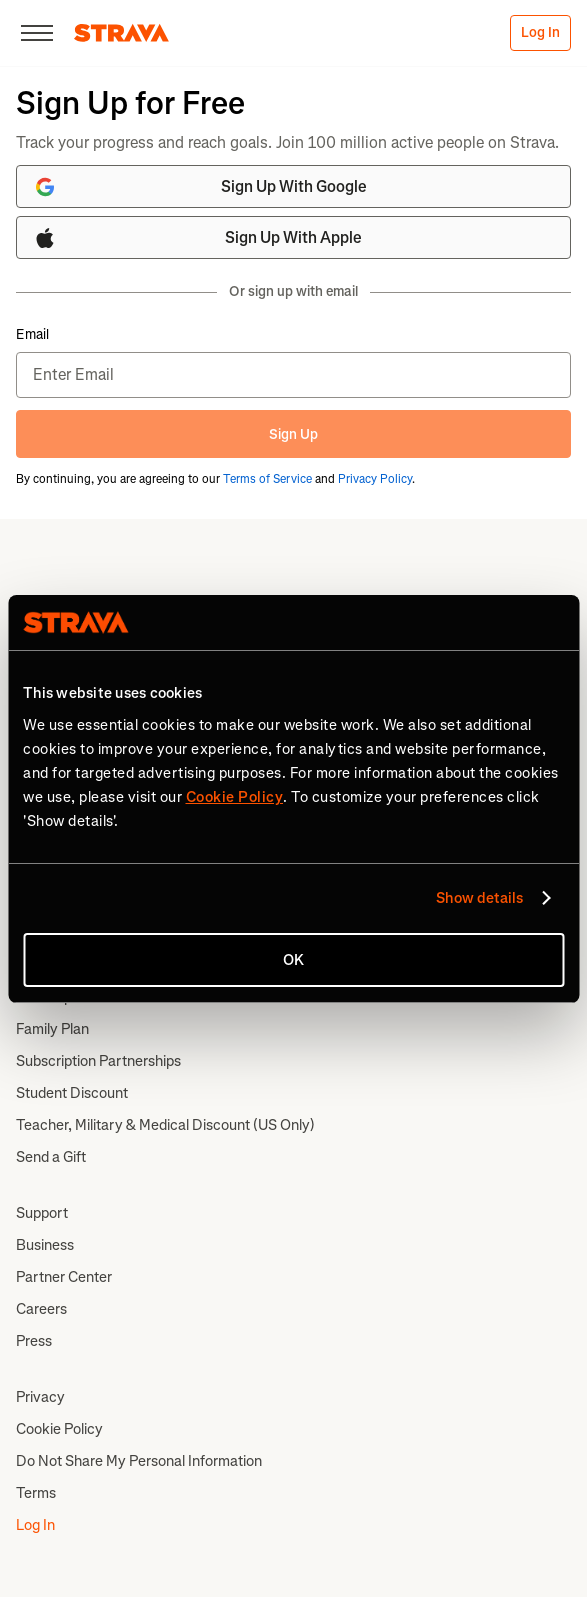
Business (45, 1245)
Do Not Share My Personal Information (139, 1461)
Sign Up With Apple (197, 238)
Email (32, 335)
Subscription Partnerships (98, 1061)
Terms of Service (267, 479)
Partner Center (64, 1277)
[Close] (37, 33)
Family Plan (52, 1029)
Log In (540, 32)
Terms (36, 1493)
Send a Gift (51, 1157)
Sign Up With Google (200, 187)
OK (293, 960)
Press (34, 1341)
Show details (479, 898)
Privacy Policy (375, 479)
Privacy (40, 1397)
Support (42, 1213)
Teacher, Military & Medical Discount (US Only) (165, 1125)
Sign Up (293, 434)
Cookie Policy (59, 1429)
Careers (41, 1309)
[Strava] (121, 33)
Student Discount (72, 1093)
